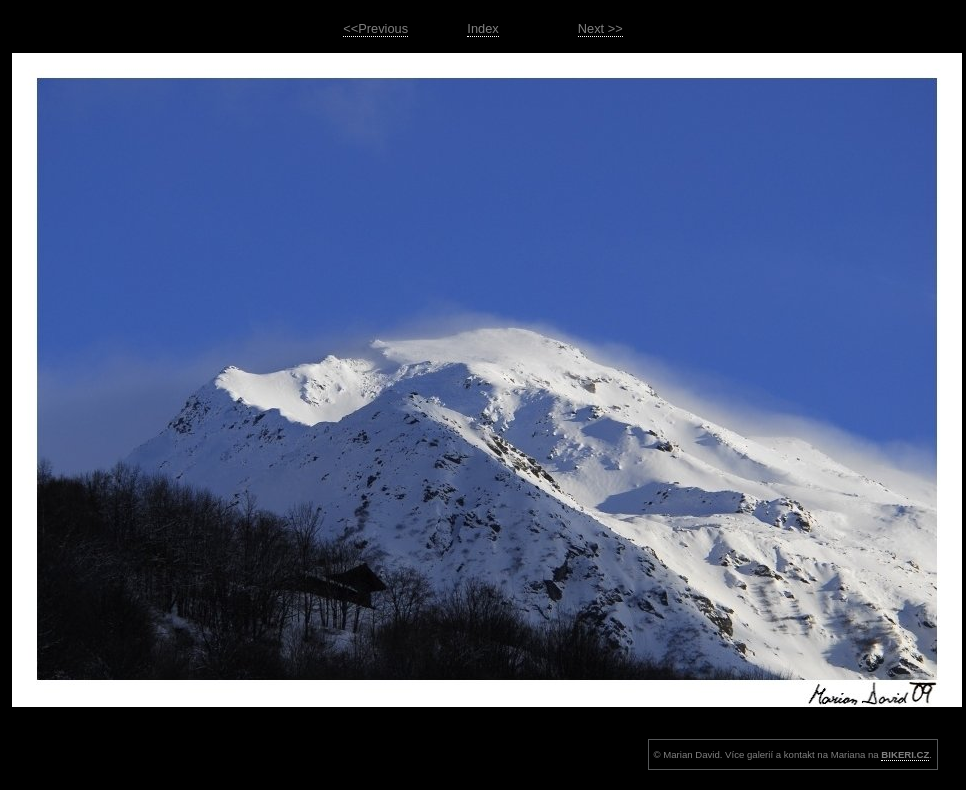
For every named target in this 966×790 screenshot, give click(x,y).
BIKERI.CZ (905, 754)
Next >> (600, 28)
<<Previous (375, 28)
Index (482, 28)
